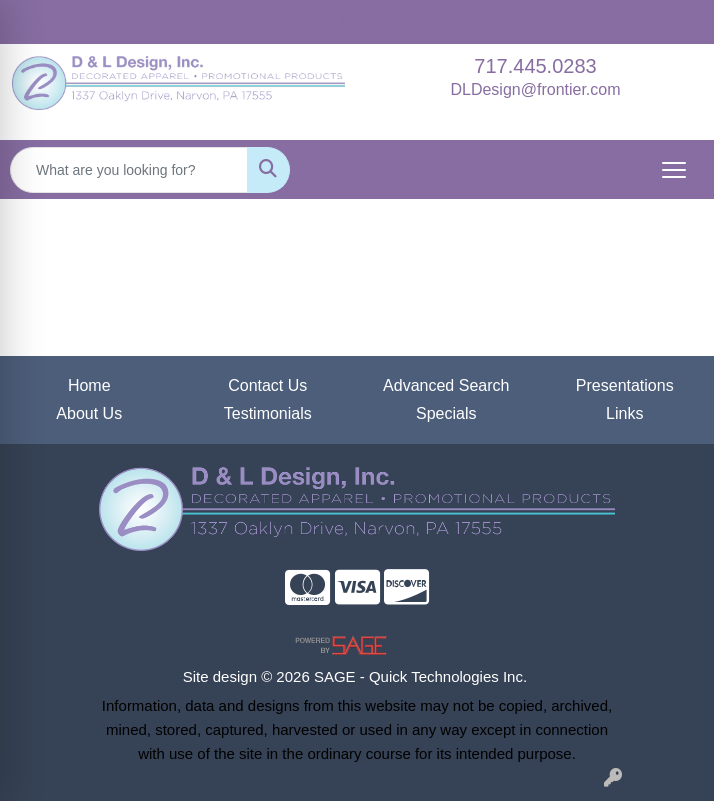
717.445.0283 (535, 66)
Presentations (625, 385)
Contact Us (267, 385)
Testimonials (268, 413)
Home (89, 385)
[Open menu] (674, 170)
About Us (89, 413)
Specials (446, 413)
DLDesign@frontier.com (535, 89)
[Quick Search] (129, 170)
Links (624, 413)
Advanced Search (446, 385)
